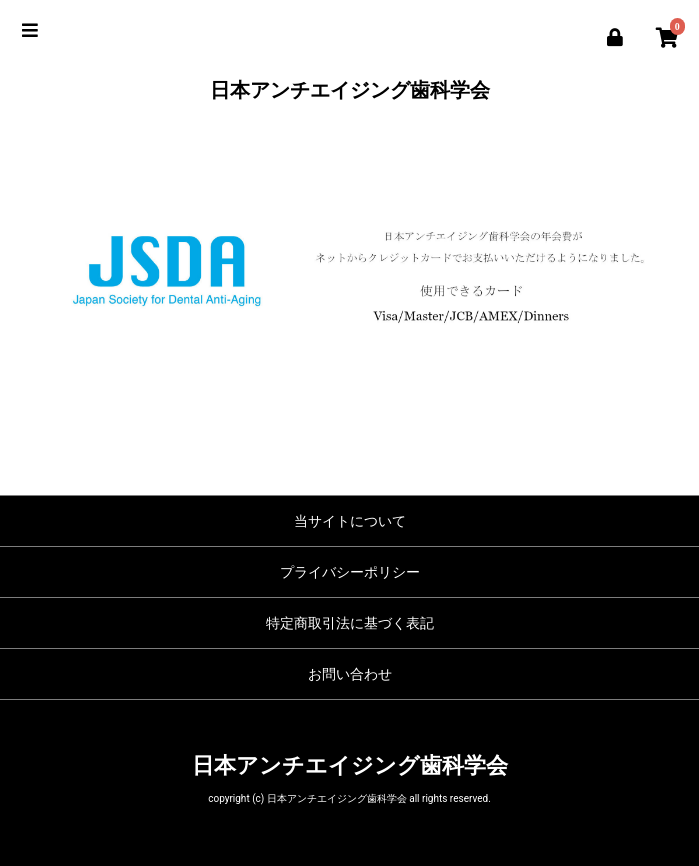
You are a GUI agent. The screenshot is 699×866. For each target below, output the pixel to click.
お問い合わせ (350, 674)
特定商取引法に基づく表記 (350, 623)
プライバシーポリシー (350, 572)
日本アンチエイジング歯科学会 (350, 90)
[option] (349, 271)
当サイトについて (350, 521)
